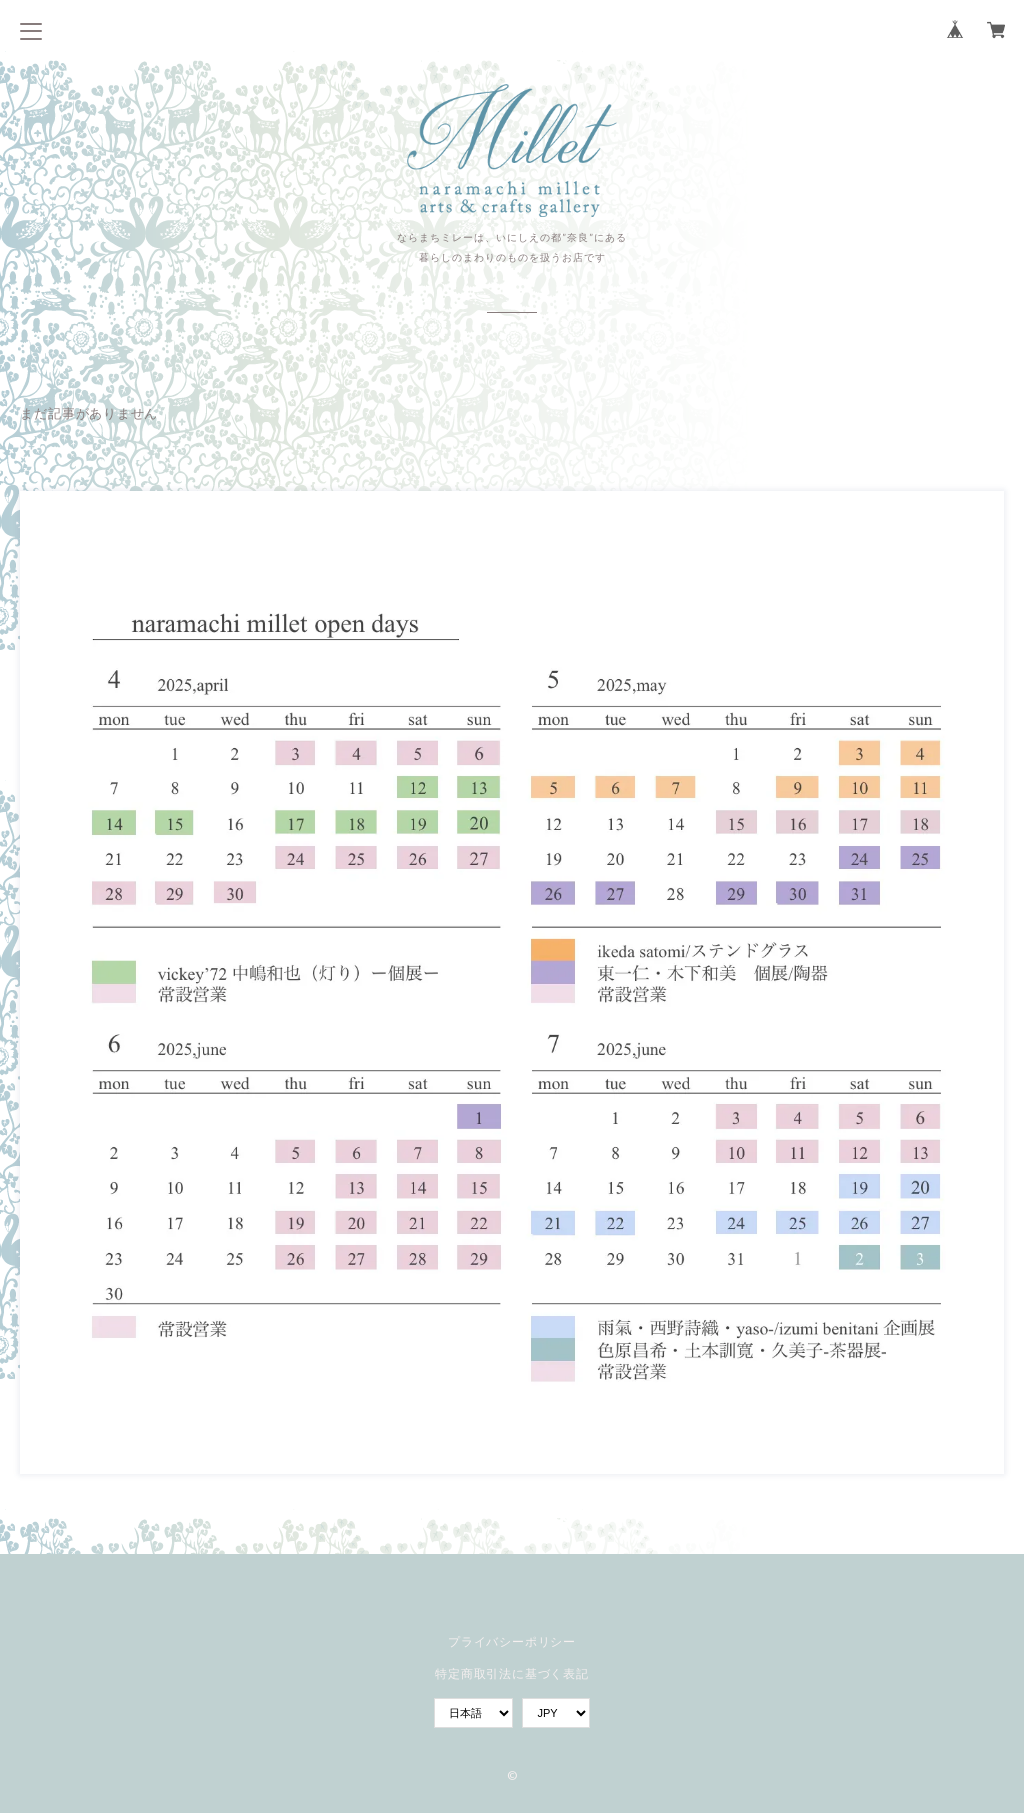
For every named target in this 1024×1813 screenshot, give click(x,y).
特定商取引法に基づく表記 (511, 1673)
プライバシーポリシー (512, 1641)
